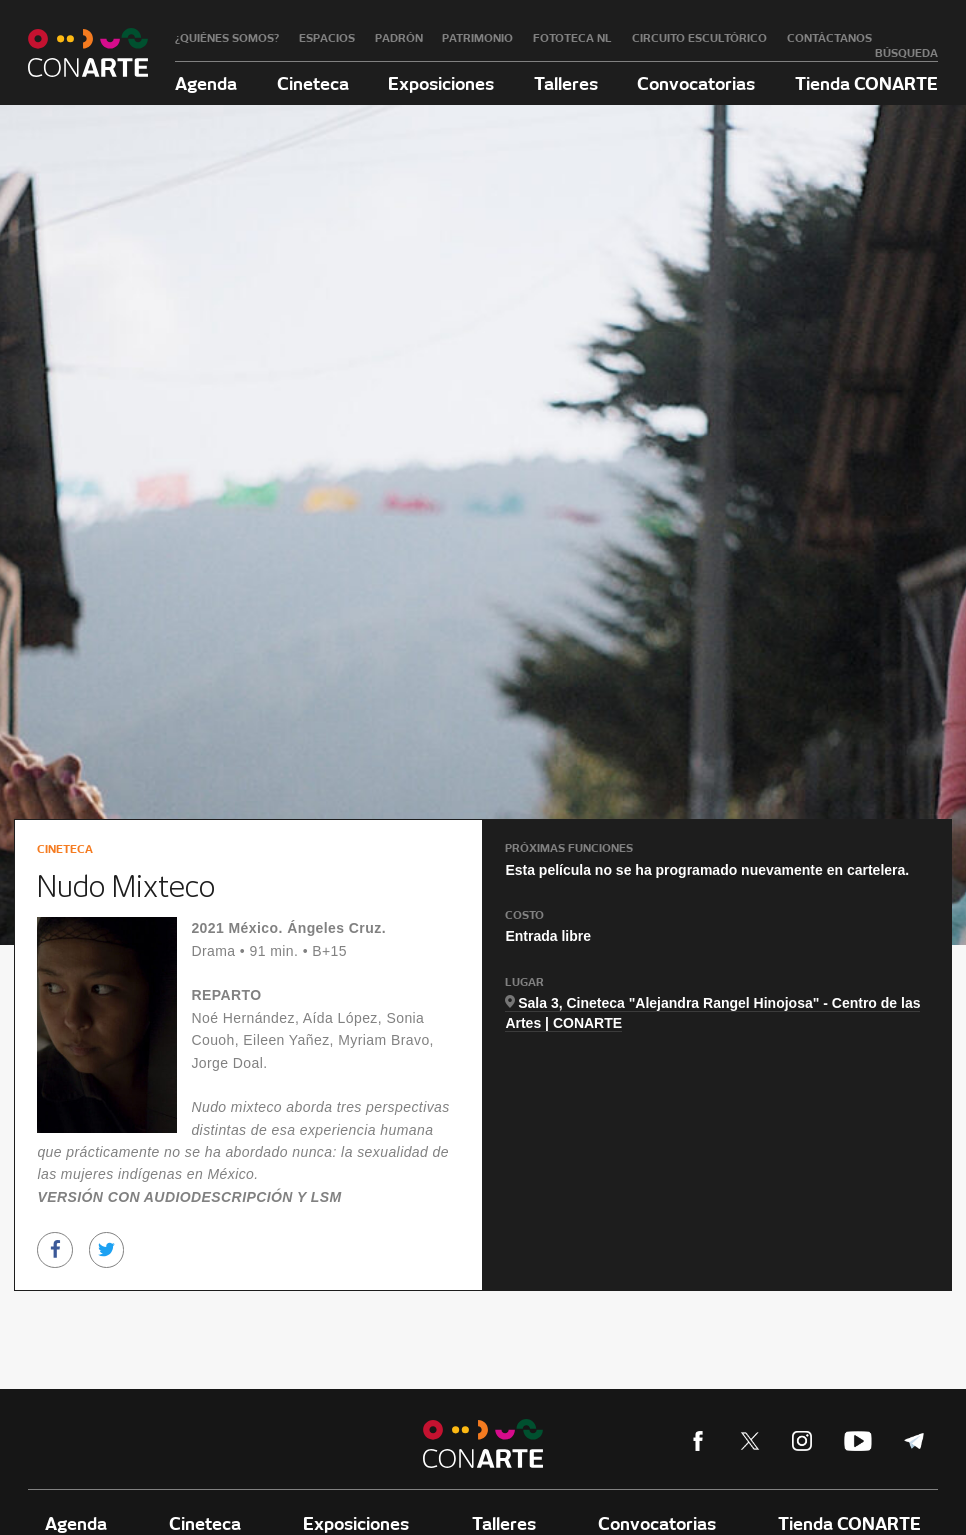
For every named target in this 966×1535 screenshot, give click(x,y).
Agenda (206, 83)
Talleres (566, 83)
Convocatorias (696, 83)
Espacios (327, 38)
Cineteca (313, 83)
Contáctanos (829, 38)
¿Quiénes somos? (227, 38)
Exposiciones (441, 83)
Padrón (399, 38)
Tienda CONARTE (866, 83)
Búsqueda (906, 53)
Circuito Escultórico (699, 38)
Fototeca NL (572, 38)
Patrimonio (477, 38)
